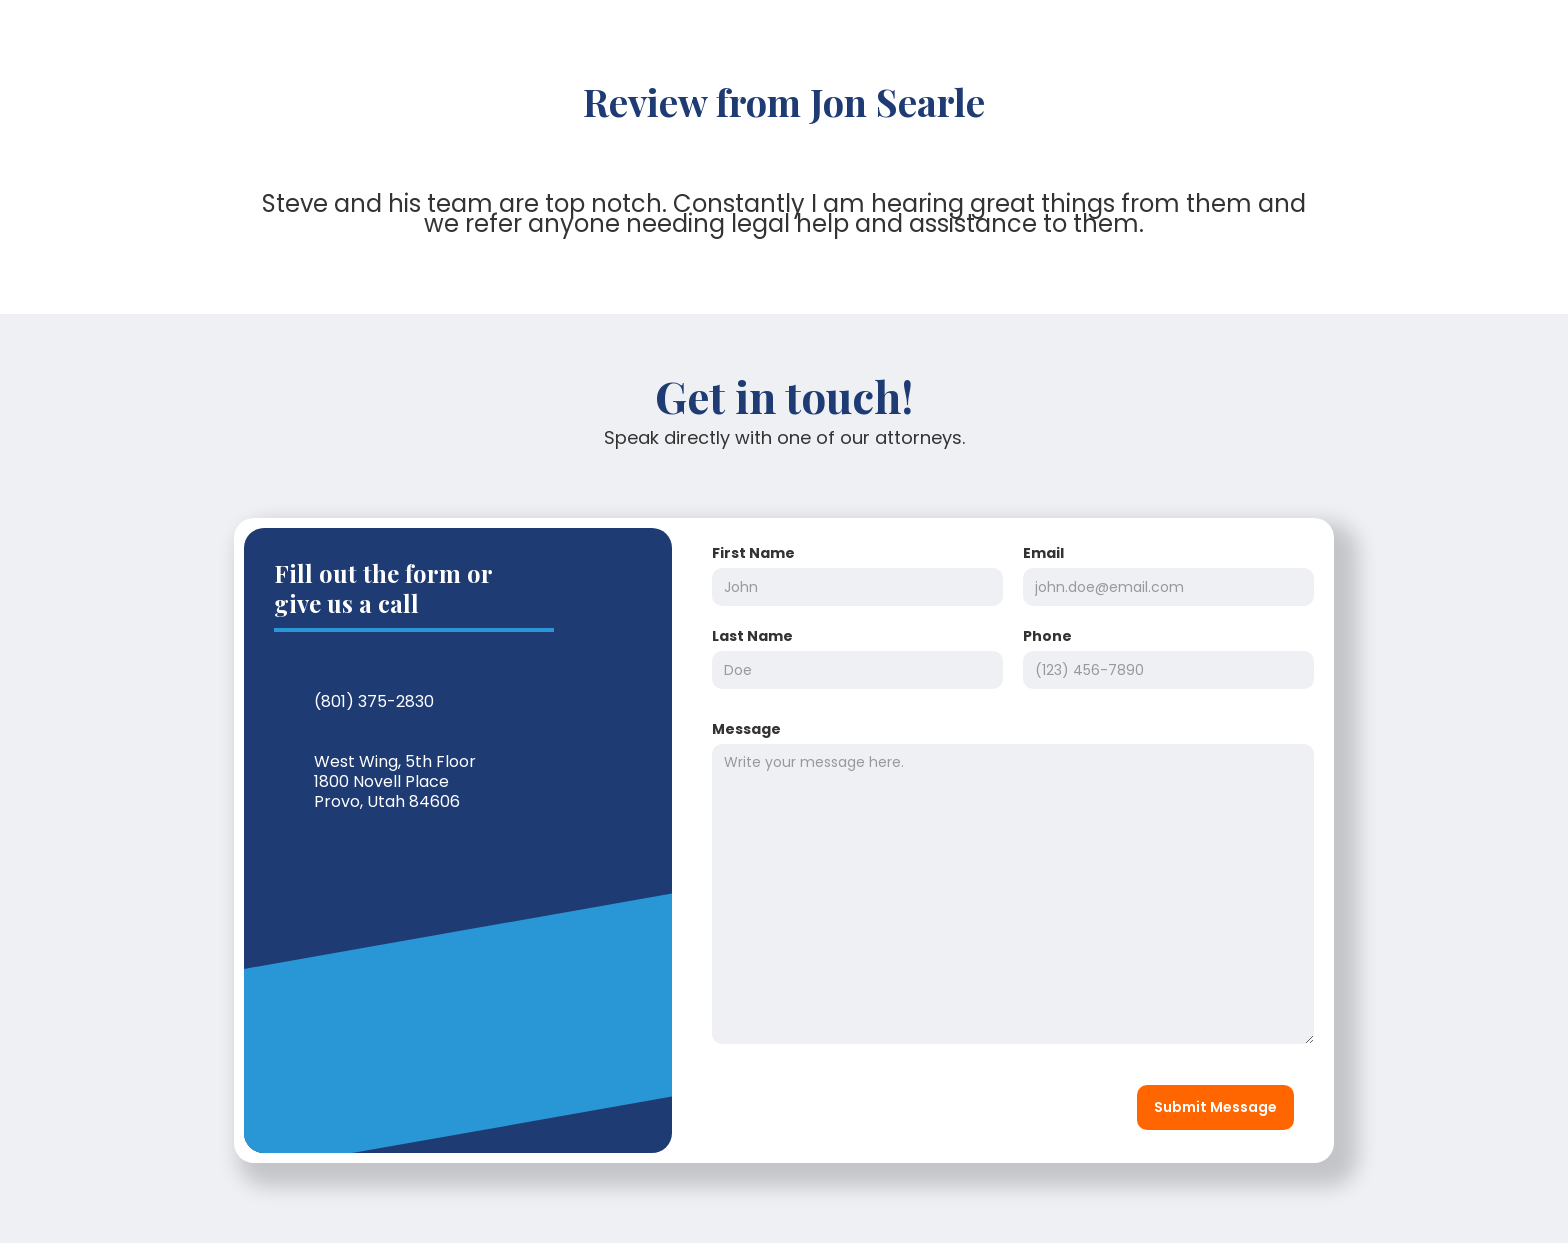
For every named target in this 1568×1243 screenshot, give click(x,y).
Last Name (752, 636)
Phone (1047, 636)
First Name (753, 553)
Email (1043, 553)
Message (746, 729)
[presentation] (854, 1103)
